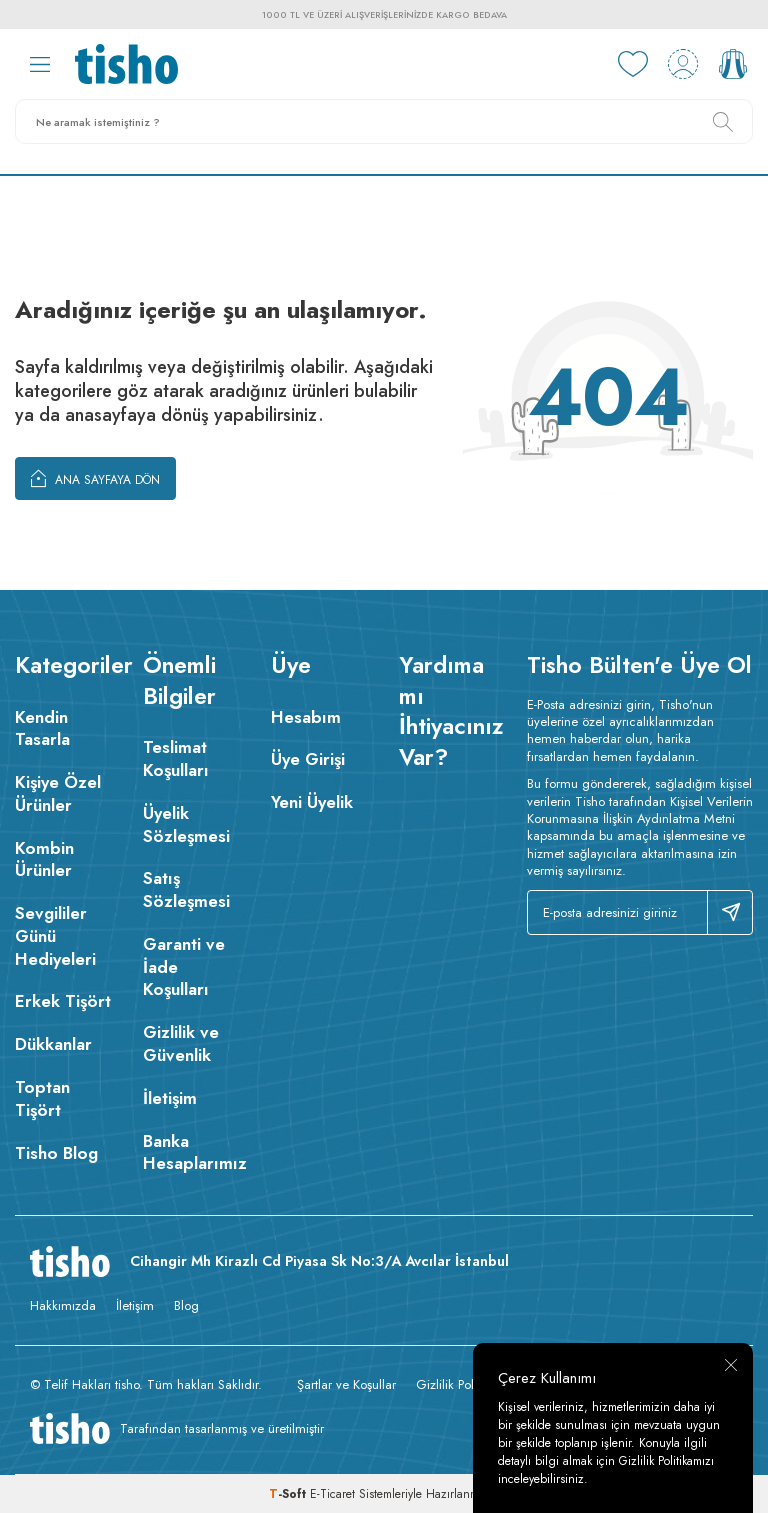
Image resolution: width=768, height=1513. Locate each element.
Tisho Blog (56, 1153)
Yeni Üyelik (312, 802)
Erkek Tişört (63, 1001)
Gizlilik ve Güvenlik (181, 1043)
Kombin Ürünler (44, 859)
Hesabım (306, 717)
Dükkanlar (53, 1044)
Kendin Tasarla (42, 728)
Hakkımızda (63, 1305)
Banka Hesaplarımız (192, 1152)
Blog (186, 1305)
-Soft (289, 1494)
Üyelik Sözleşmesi (186, 824)
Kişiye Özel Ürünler (58, 793)
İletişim (170, 1098)
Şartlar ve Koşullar (346, 1384)
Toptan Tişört (42, 1098)
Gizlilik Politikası (460, 1384)
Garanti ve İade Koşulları (184, 967)
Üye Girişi (308, 759)
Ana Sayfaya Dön (95, 478)
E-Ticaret (332, 1494)
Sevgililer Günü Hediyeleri (55, 936)
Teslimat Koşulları (176, 758)
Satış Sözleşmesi (186, 889)
